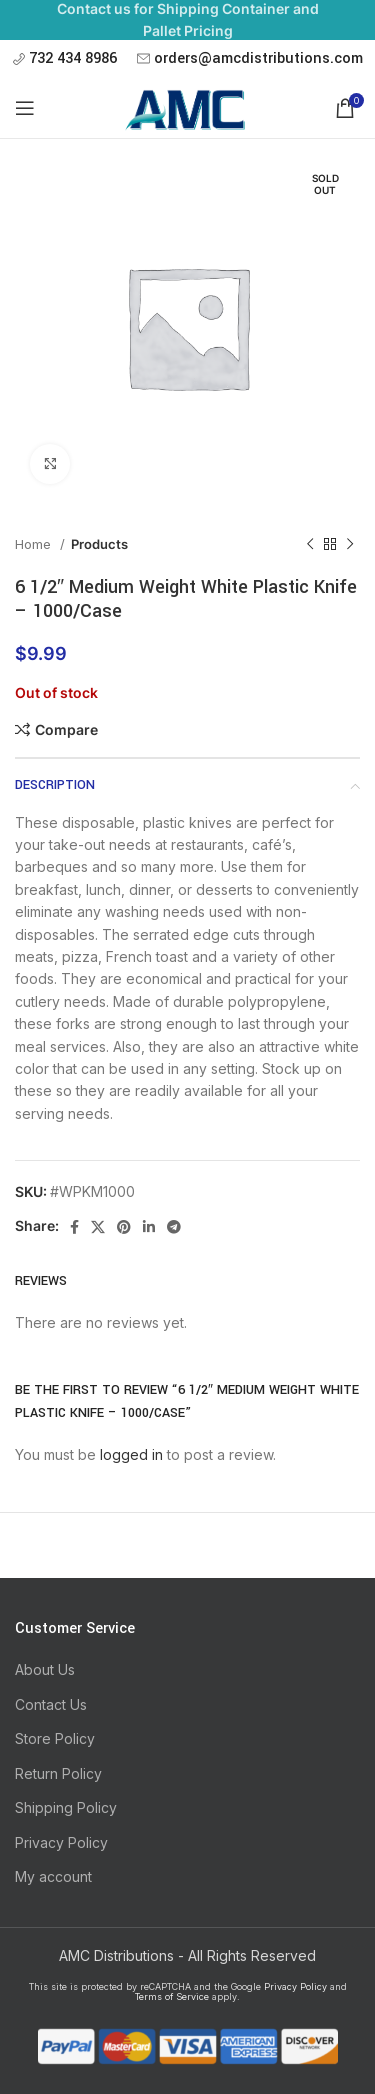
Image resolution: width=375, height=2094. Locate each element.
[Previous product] (310, 545)
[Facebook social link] (74, 1227)
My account (53, 1876)
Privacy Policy (61, 1842)
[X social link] (98, 1227)
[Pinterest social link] (124, 1227)
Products (99, 544)
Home (35, 544)
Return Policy (58, 1773)
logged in (131, 1454)
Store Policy (55, 1738)
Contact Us (51, 1704)
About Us (45, 1669)
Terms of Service (172, 1996)
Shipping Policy (66, 1807)
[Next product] (350, 545)
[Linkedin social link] (149, 1227)
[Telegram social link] (174, 1227)
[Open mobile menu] (25, 108)
